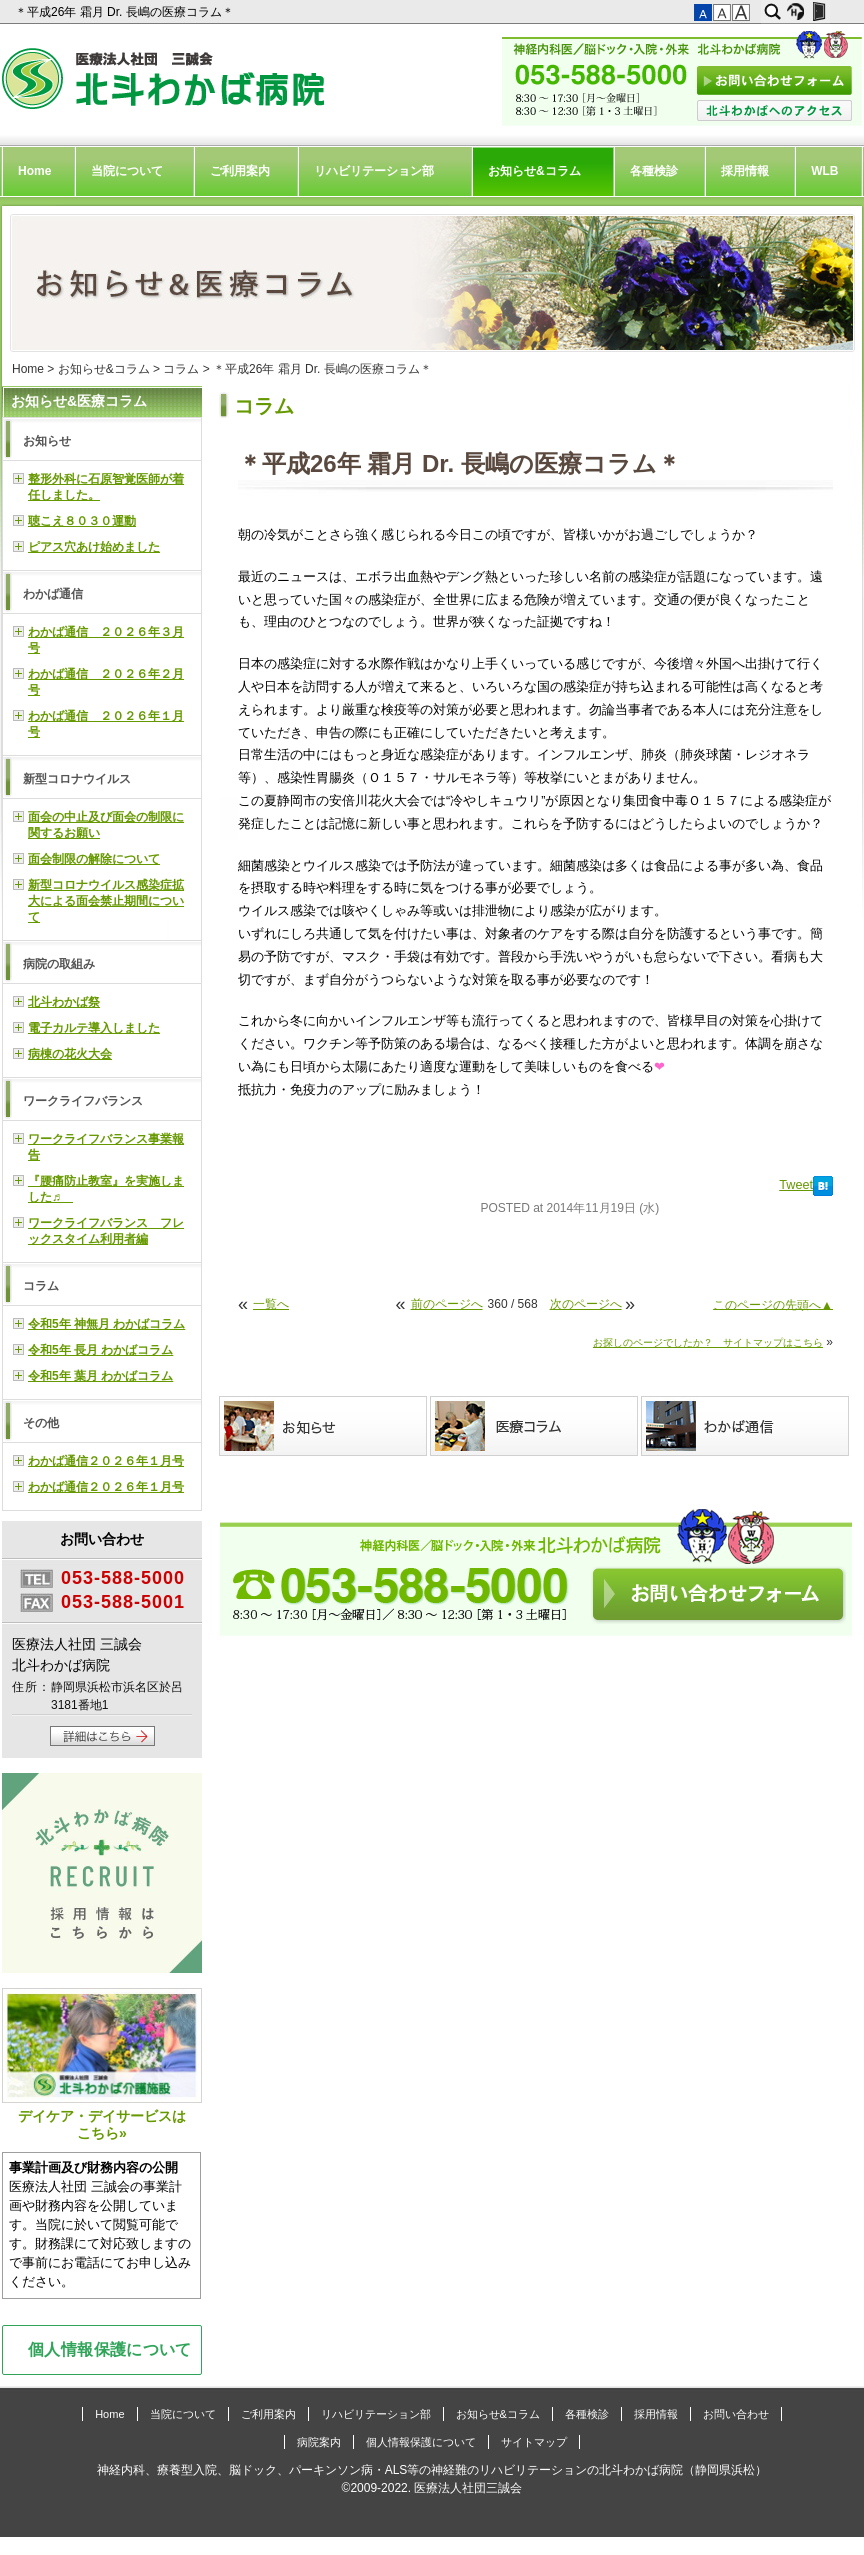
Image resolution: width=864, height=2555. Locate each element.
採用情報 (745, 171)
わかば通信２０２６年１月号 (106, 1461)
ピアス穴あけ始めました (94, 547)
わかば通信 (53, 594)
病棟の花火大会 (70, 1054)
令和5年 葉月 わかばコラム (100, 1376)
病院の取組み (59, 964)
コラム (181, 369)
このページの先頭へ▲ (773, 1304)
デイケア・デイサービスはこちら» (102, 2064)
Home (34, 171)
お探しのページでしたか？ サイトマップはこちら (708, 1342)
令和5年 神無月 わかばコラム (106, 1324)
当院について (127, 171)
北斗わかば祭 (64, 1002)
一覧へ (271, 1304)
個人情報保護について (110, 2349)
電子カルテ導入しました (94, 1028)
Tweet (796, 1185)
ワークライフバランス (83, 1101)
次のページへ (586, 1304)
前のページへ (447, 1304)
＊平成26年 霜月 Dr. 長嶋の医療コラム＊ (126, 12)
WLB (824, 171)
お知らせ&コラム (534, 171)
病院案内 (319, 2442)
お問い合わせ (736, 2414)
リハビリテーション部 (374, 171)
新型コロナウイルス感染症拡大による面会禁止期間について (106, 901)
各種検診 (654, 171)
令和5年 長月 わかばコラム (100, 1350)
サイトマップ (534, 2442)
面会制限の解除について (94, 859)
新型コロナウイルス (77, 779)
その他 (41, 1423)
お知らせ (47, 441)
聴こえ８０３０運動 (82, 521)
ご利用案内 (240, 171)
